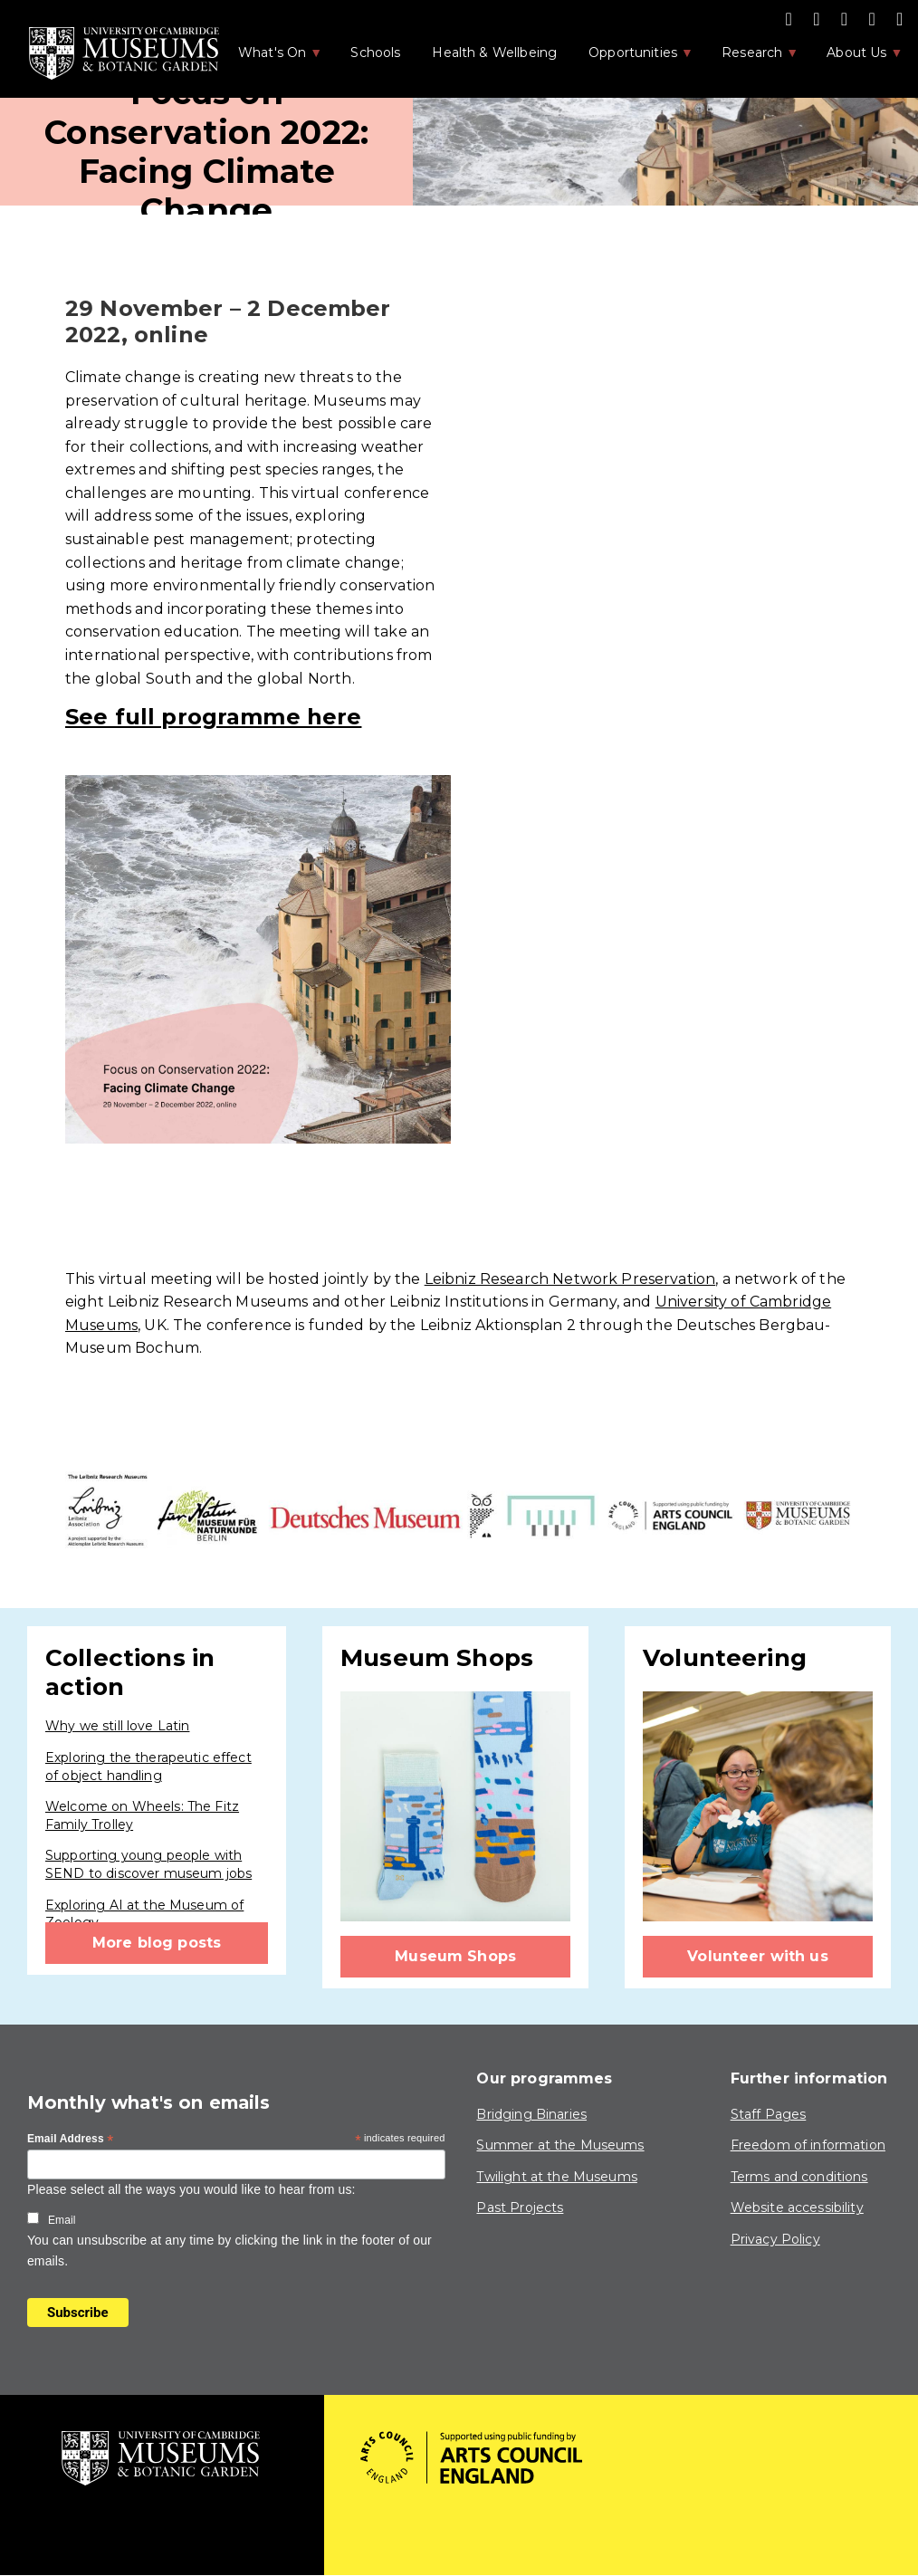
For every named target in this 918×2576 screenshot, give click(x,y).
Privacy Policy (775, 2239)
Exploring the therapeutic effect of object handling (148, 1766)
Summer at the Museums (560, 2145)
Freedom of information (808, 2145)
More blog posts (156, 1942)
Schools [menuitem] (375, 52)
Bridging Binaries (531, 2114)
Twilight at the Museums (556, 2177)
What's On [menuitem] (270, 58)
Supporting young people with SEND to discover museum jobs (148, 1864)
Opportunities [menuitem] (631, 58)
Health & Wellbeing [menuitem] (494, 52)
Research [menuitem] (750, 58)
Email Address (70, 2139)
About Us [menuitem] (855, 58)
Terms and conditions (799, 2177)
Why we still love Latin (117, 1726)
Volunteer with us (757, 1956)
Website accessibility (797, 2207)
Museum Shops (455, 1956)
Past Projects (519, 2207)
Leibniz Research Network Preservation (570, 1279)
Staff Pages (769, 2114)
